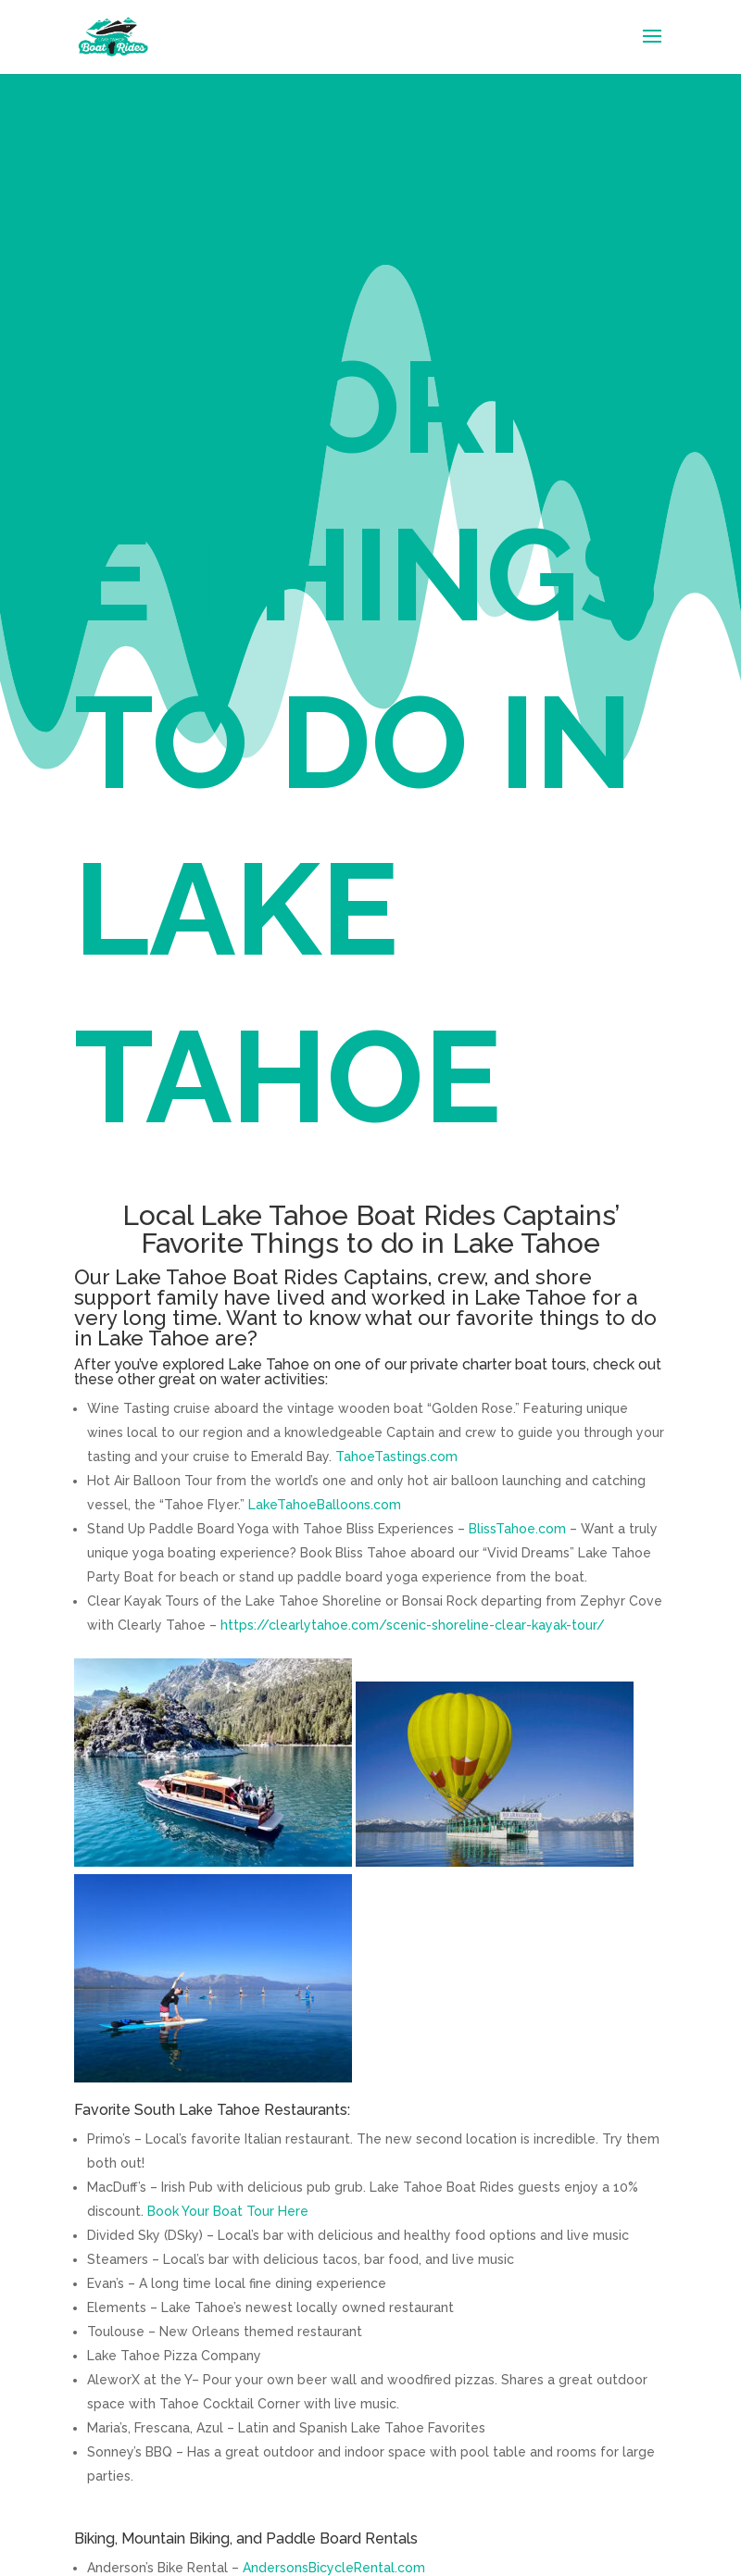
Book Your (178, 2211)
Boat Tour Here (258, 2211)
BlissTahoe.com (517, 1528)
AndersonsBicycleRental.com (334, 2567)
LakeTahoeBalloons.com (324, 1504)
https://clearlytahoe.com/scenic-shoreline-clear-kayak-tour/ (412, 1625)
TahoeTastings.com (396, 1456)
